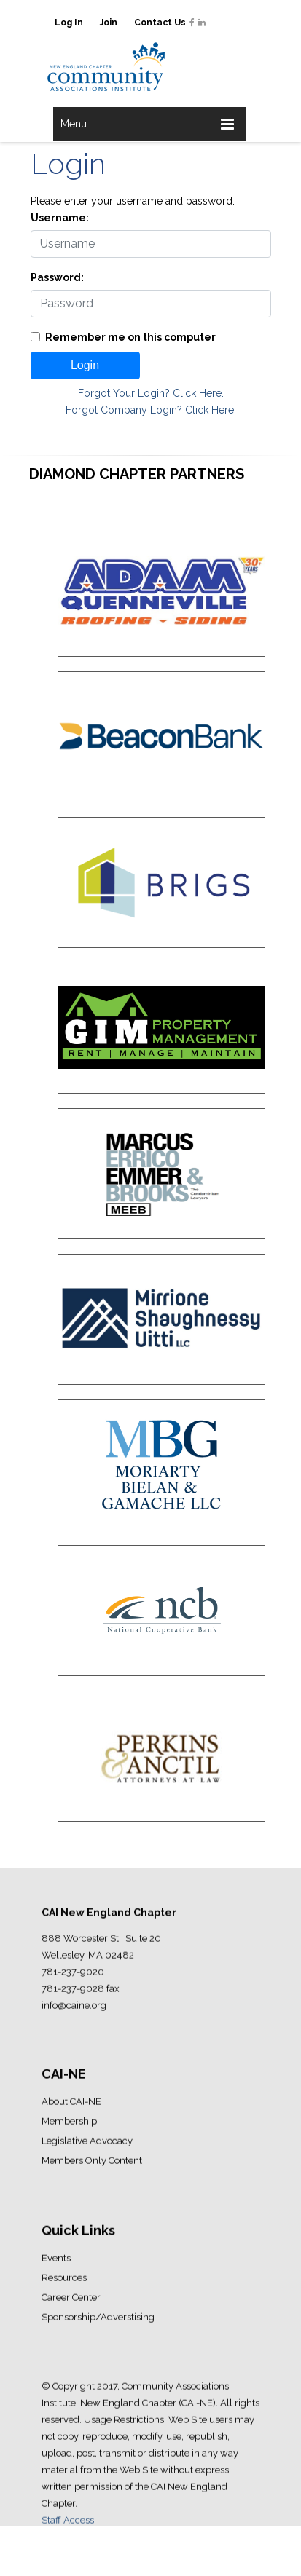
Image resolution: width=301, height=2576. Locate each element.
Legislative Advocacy (87, 2145)
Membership (69, 2125)
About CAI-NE (71, 2106)
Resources (64, 2282)
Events (56, 2262)
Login (85, 365)
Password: (57, 277)
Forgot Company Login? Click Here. (151, 410)
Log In (69, 22)
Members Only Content (92, 2165)
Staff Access (68, 2524)
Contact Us (160, 22)
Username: (60, 218)
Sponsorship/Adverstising (98, 2321)
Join (108, 22)
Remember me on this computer (130, 337)
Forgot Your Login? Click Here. (151, 393)
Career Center (71, 2301)
